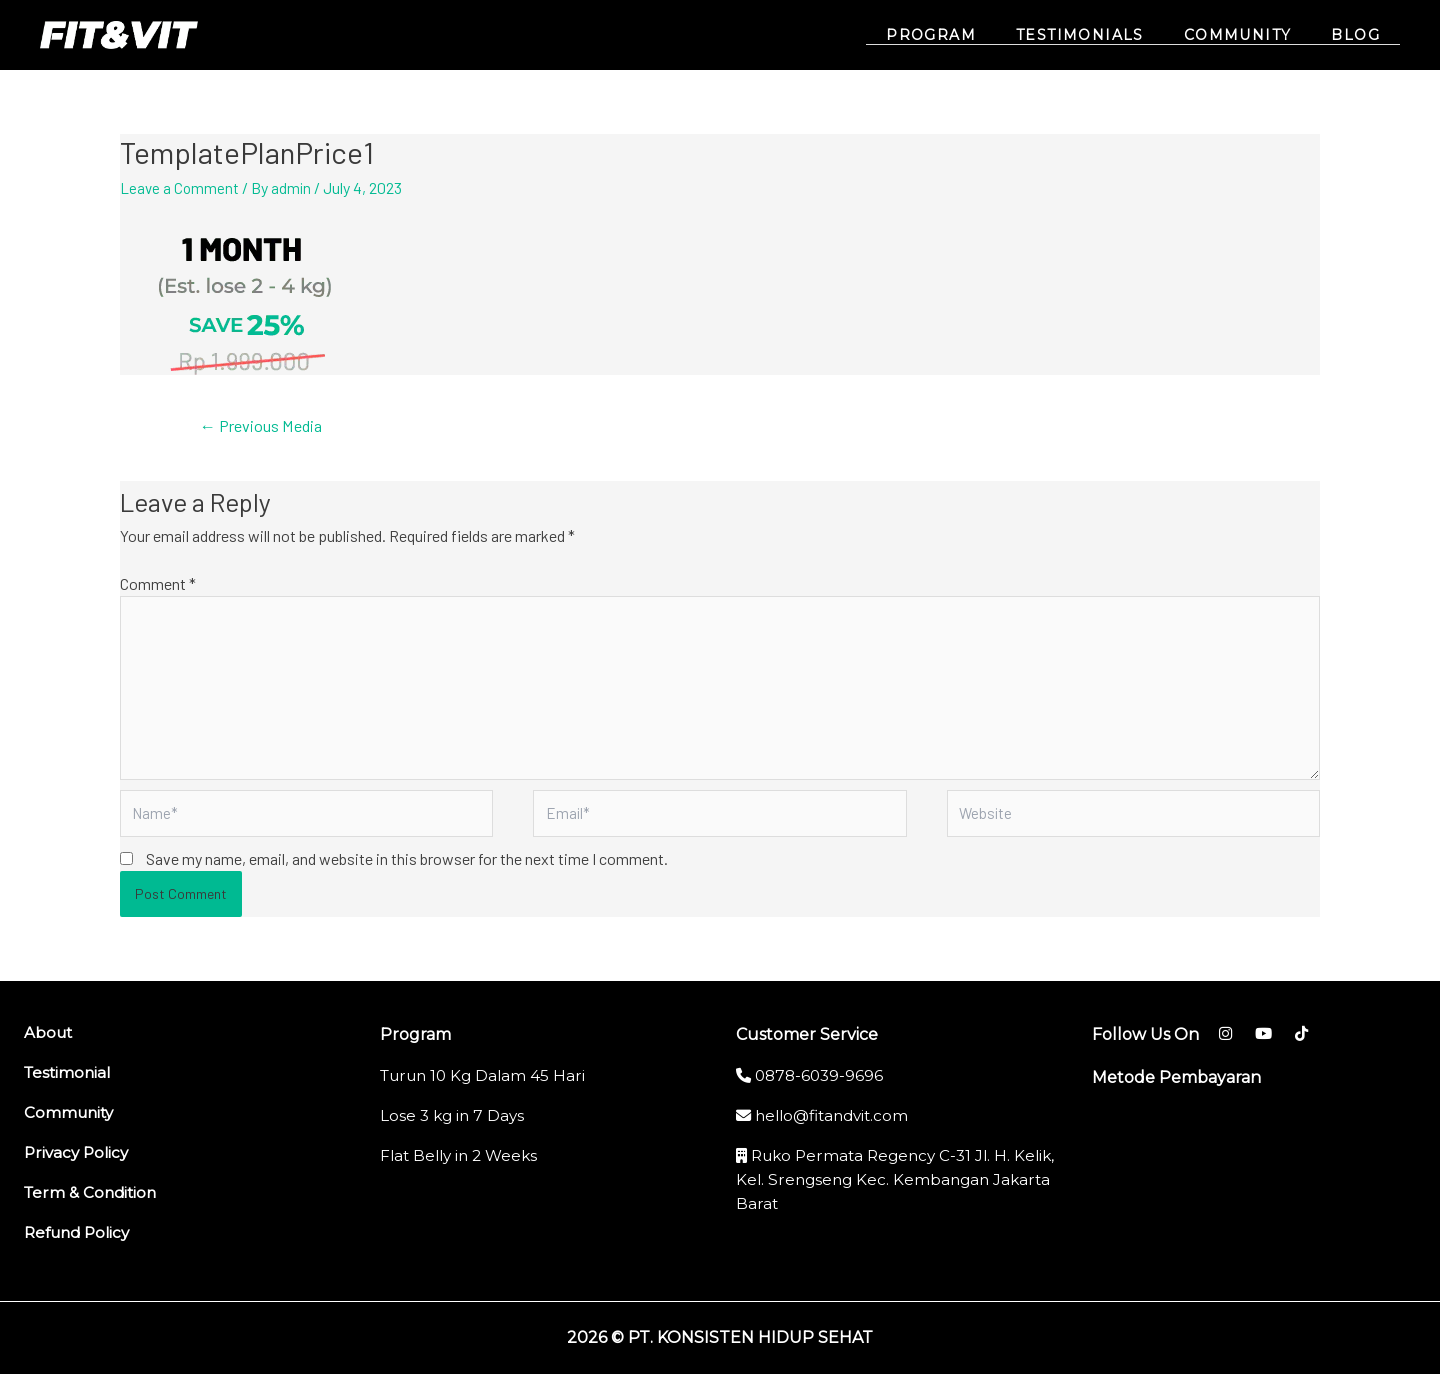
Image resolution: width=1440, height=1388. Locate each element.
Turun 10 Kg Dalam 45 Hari (487, 1089)
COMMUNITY (1256, 35)
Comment (158, 584)
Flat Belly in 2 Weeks (463, 1169)
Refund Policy (81, 1246)
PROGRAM (973, 35)
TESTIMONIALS (1110, 35)
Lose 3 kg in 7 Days (454, 1129)
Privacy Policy (79, 1166)
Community (71, 1126)
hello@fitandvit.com (827, 1129)
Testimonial (69, 1086)
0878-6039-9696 (812, 1089)
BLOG (1361, 35)
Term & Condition (93, 1206)
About (49, 1046)
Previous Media (266, 426)
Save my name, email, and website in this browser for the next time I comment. (407, 872)
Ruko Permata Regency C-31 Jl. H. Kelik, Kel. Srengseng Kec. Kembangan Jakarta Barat (889, 1193)
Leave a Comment (180, 187)
